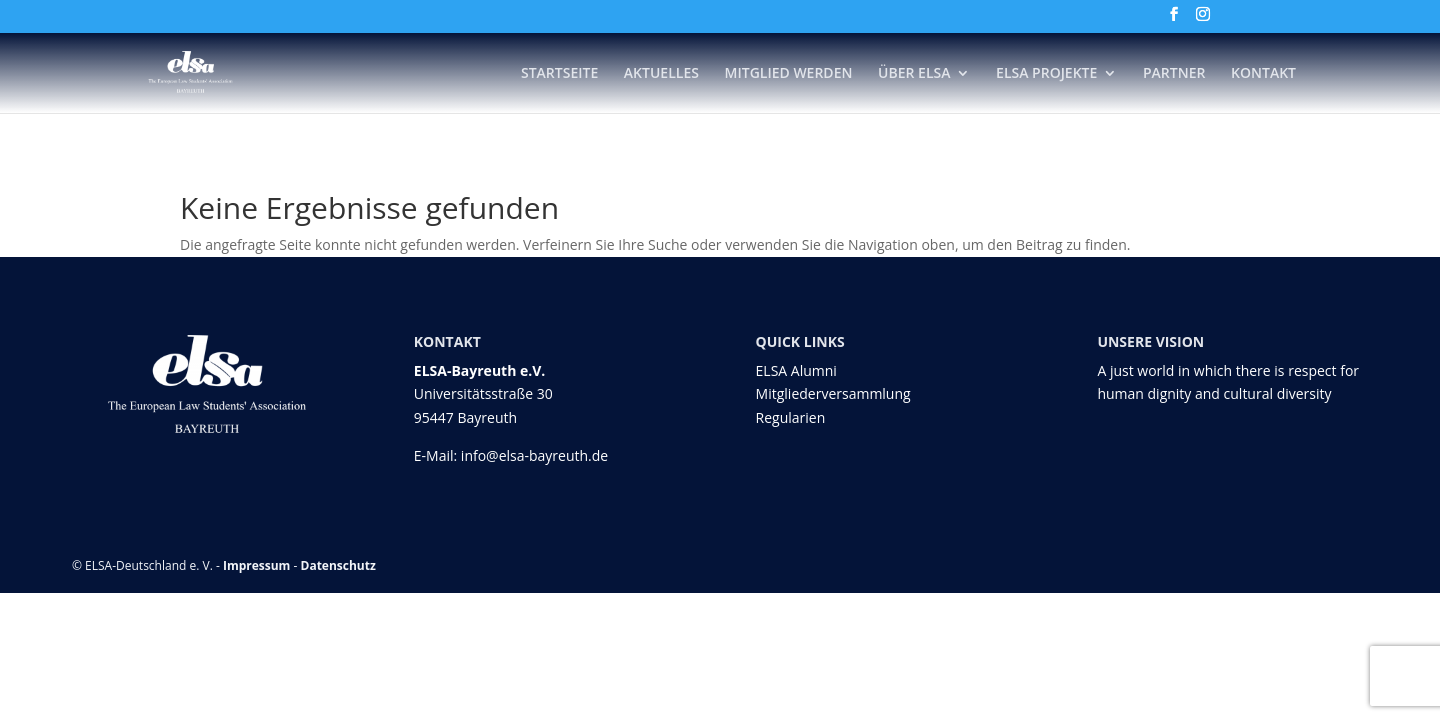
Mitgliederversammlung (833, 393)
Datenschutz (338, 565)
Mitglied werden (789, 74)
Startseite (559, 74)
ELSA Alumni (796, 370)
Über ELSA (914, 74)
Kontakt (1263, 74)
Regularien (791, 417)
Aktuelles (661, 74)
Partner (1174, 74)
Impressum (257, 565)
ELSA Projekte (1046, 74)
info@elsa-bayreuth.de (534, 455)
